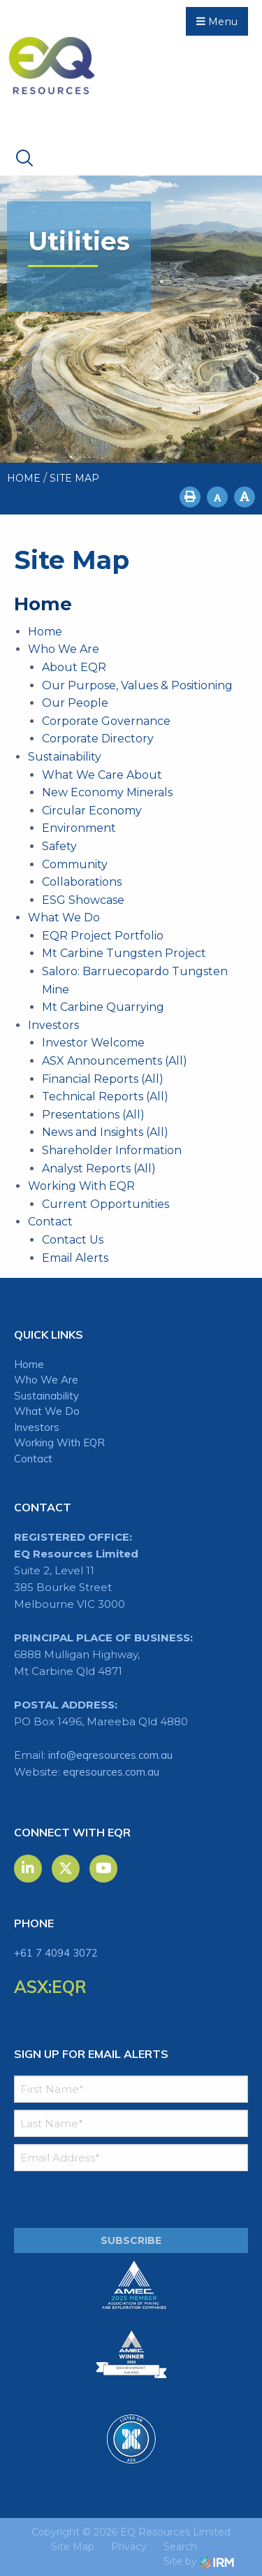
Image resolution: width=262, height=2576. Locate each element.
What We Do (64, 917)
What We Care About (102, 775)
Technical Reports (92, 1096)
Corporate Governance (106, 721)
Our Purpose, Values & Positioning (137, 685)
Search (180, 2546)
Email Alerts (75, 1258)
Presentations (80, 1114)
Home (45, 631)
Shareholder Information (112, 1150)
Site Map (72, 2546)
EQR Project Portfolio (102, 935)
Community (75, 864)
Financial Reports (90, 1079)
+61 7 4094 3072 (56, 1952)
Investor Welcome (93, 1042)
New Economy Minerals (107, 792)
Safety (59, 846)
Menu (217, 21)
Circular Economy (92, 810)
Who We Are (63, 649)
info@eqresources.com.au (110, 1755)
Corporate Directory (98, 738)
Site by (198, 2561)
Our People (75, 703)
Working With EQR (81, 1186)
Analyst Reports (86, 1168)
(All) (176, 1060)
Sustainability (64, 756)
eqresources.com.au (111, 1771)
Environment (79, 828)
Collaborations (82, 881)
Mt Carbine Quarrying (103, 1007)
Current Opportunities (105, 1204)
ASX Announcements (102, 1060)
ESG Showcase (83, 900)
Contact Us (72, 1239)
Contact (50, 1221)
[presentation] (99, 2200)
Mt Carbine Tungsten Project (124, 953)
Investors (53, 1025)
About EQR (74, 667)
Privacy (129, 2546)
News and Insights (92, 1132)
